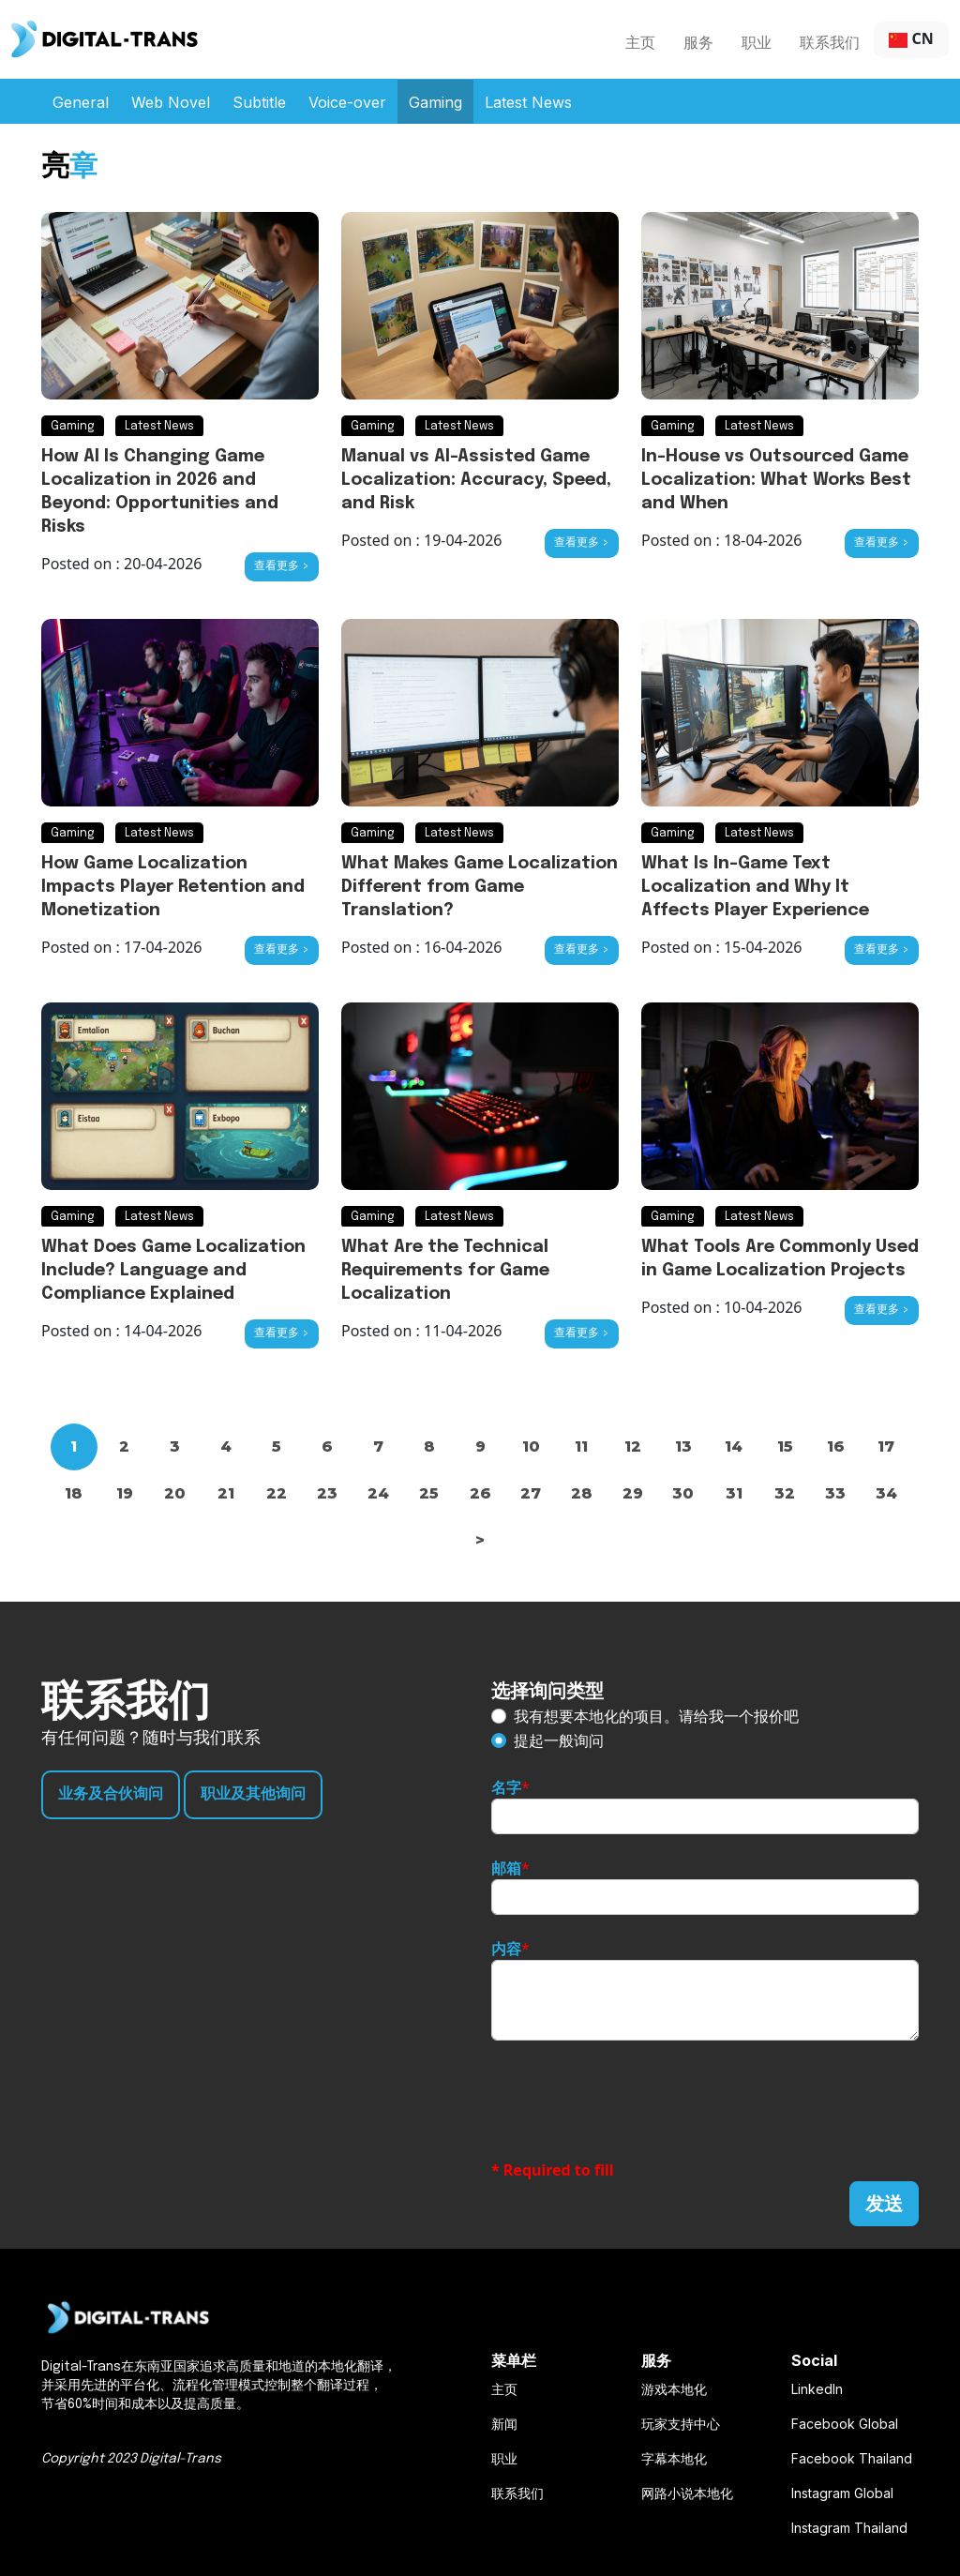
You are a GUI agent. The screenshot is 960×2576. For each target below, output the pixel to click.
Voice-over (347, 102)
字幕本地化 (674, 2458)
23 (327, 1493)
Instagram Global (842, 2493)
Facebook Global (844, 2424)
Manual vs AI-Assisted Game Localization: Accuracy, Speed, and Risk (476, 480)
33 (835, 1493)
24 (378, 1493)
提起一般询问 (559, 1740)
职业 (757, 42)
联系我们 (830, 42)
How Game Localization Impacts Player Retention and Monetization (173, 887)
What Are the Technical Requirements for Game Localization (445, 1271)
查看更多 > (281, 566)
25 (429, 1493)
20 (175, 1493)
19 (124, 1493)
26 (480, 1493)
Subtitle (259, 102)
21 (226, 1493)
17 (886, 1446)
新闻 (504, 2424)
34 (886, 1493)
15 (785, 1446)
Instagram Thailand (849, 2528)
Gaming (435, 102)
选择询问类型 (547, 1690)
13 (683, 1446)
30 (683, 1493)
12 (632, 1446)
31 (734, 1493)
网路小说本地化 (687, 2493)
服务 (698, 42)
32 (784, 1493)
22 (276, 1493)
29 (632, 1493)
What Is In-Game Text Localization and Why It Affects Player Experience (755, 887)
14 (733, 1446)
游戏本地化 (674, 2389)
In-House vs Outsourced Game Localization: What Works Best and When (776, 480)
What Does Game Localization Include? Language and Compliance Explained (173, 1271)
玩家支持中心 (680, 2424)
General (80, 102)
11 (581, 1446)
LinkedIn (817, 2389)
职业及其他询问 (253, 1794)
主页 (640, 42)
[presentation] (633, 2099)
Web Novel (170, 102)
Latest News (528, 102)
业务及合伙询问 (110, 1794)
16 (836, 1446)
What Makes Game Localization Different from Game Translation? (479, 887)
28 (581, 1493)
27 (530, 1493)
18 (73, 1493)
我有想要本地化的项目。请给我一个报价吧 (656, 1716)
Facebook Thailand (851, 2458)
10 (531, 1446)
